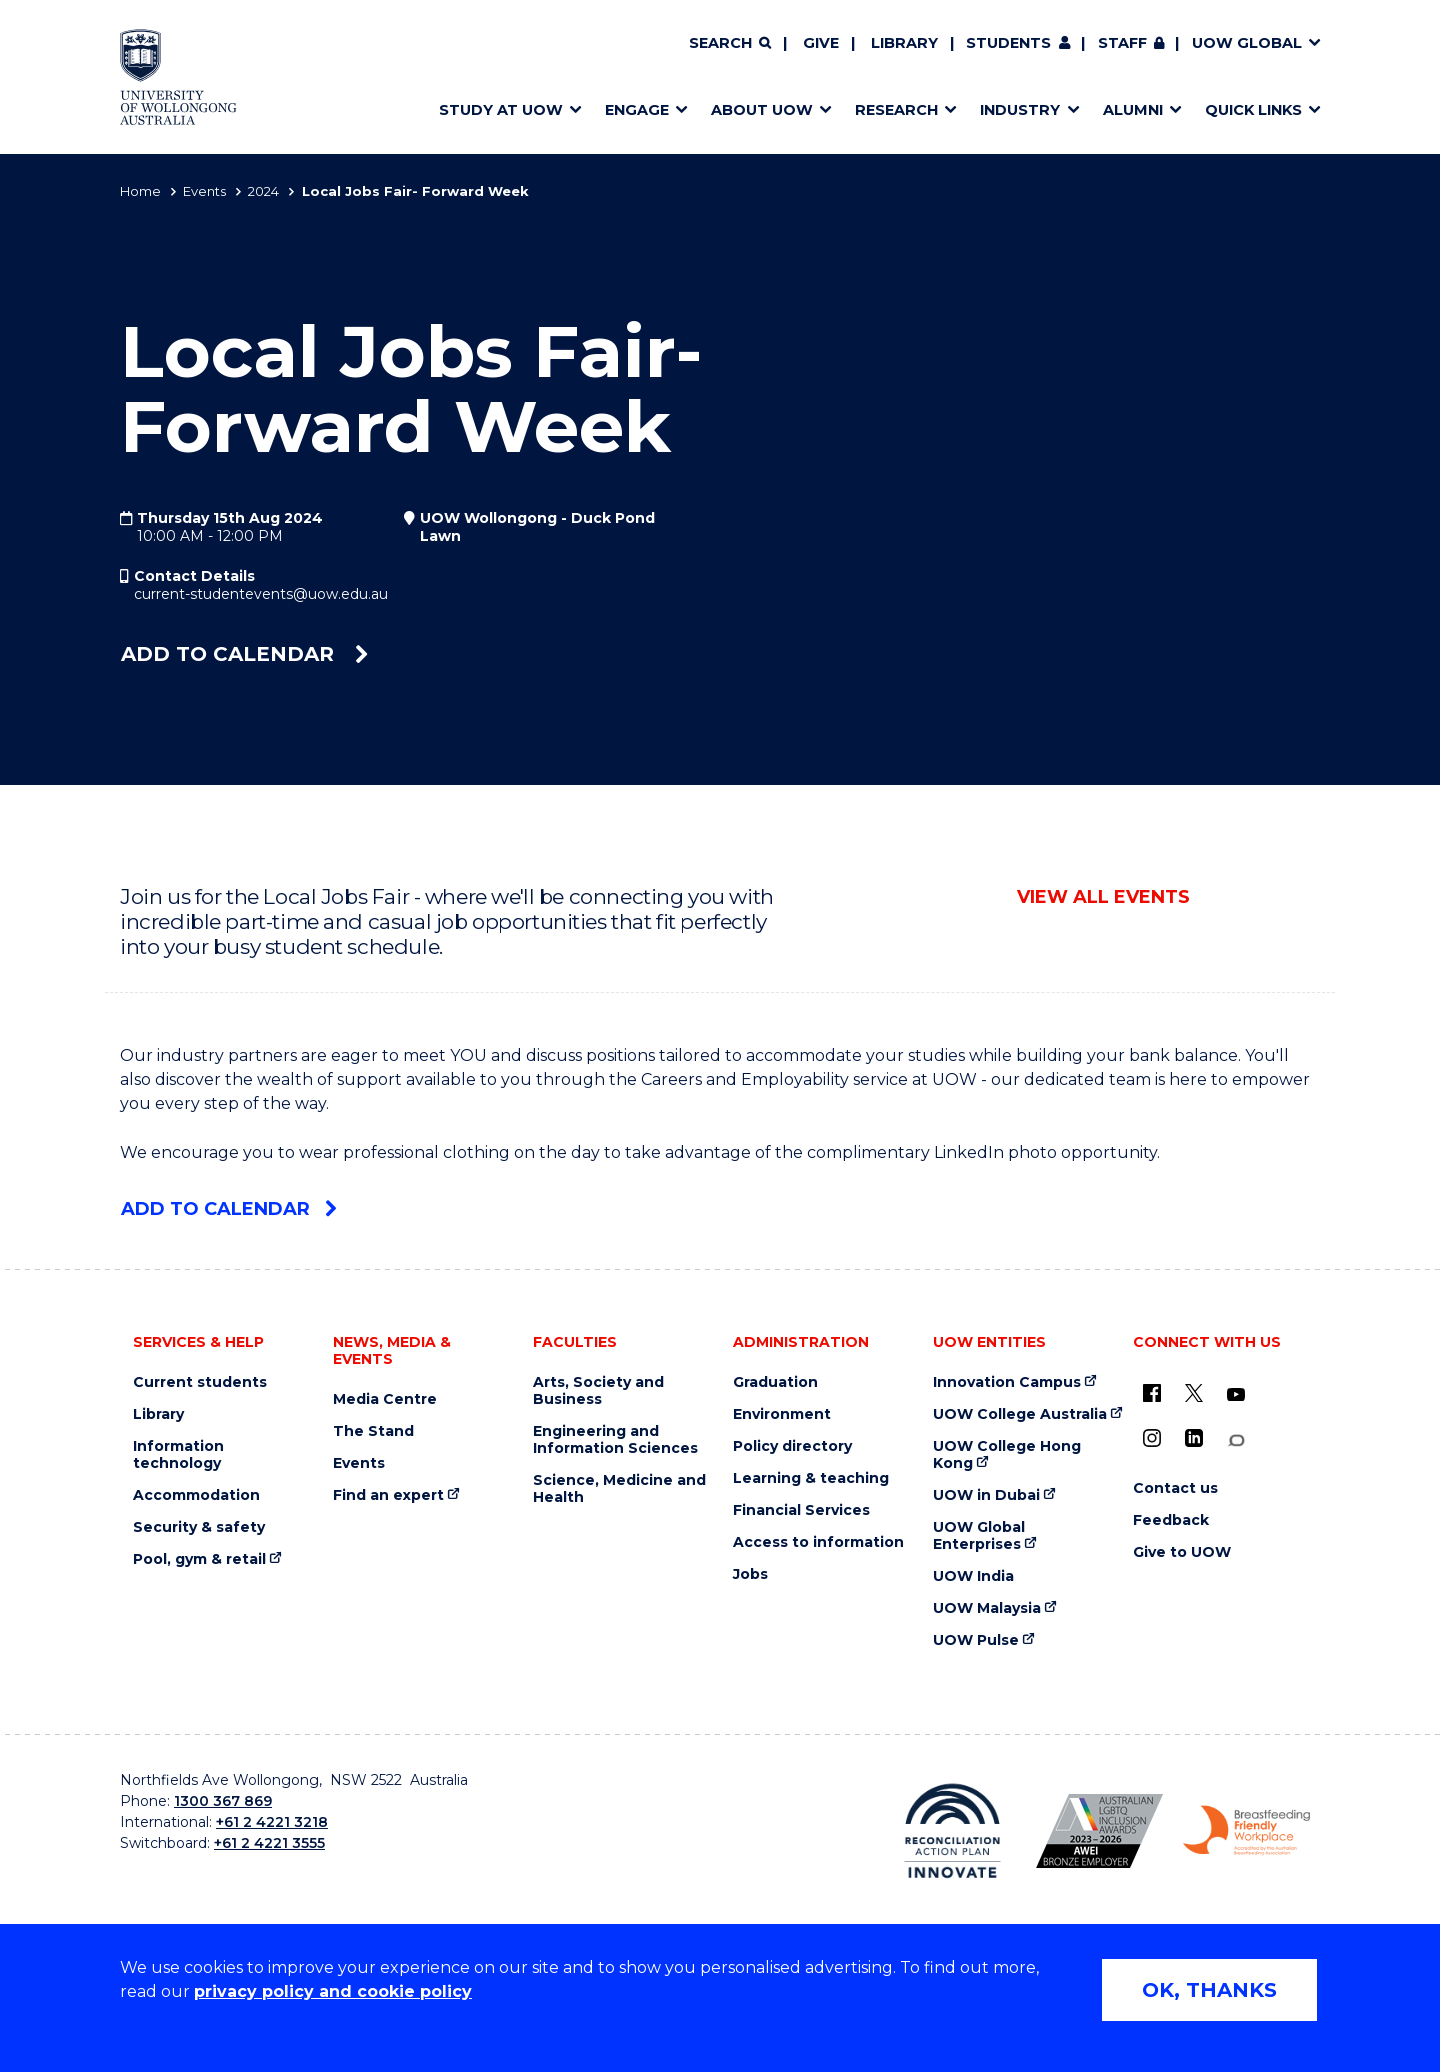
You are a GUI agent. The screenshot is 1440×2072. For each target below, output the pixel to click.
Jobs (750, 1574)
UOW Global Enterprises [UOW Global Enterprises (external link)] (979, 1536)
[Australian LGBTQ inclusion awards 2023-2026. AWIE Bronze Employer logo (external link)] (1099, 1831)
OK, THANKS (1209, 1990)
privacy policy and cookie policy (333, 1991)
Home (140, 191)
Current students (200, 1382)
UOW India (973, 1576)
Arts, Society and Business (598, 1391)
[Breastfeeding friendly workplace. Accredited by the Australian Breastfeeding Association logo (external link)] (1246, 1831)
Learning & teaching (811, 1478)
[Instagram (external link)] (1152, 1438)
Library (904, 43)
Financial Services (801, 1510)
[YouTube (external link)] (1236, 1395)
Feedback (1171, 1520)
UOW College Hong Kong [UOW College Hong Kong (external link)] (1007, 1455)
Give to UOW (1182, 1552)
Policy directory (792, 1446)
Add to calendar (244, 654)
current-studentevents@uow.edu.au (261, 594)
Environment (782, 1414)
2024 (263, 191)
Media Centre (385, 1399)
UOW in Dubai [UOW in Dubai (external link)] (986, 1495)
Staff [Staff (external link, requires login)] (1122, 43)
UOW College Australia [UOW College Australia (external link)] (1020, 1414)
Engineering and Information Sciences (615, 1440)
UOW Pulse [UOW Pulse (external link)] (976, 1640)
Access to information (818, 1542)
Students (1008, 43)
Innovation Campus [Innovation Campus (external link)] (1007, 1382)
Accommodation (196, 1495)
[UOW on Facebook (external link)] (1152, 1393)
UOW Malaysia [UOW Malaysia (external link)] (987, 1608)
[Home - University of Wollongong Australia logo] (178, 77)
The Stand (373, 1431)
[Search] (730, 44)
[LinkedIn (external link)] (1194, 1438)
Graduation (775, 1382)
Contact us (1175, 1488)
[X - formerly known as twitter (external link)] (1194, 1393)
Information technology (178, 1455)
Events (204, 191)
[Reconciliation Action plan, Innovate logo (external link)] (952, 1831)
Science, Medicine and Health (619, 1489)
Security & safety (199, 1527)
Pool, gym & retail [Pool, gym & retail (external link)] (199, 1559)
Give (821, 43)
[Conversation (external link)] (1236, 1440)
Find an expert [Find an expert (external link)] (388, 1495)
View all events (1103, 897)
